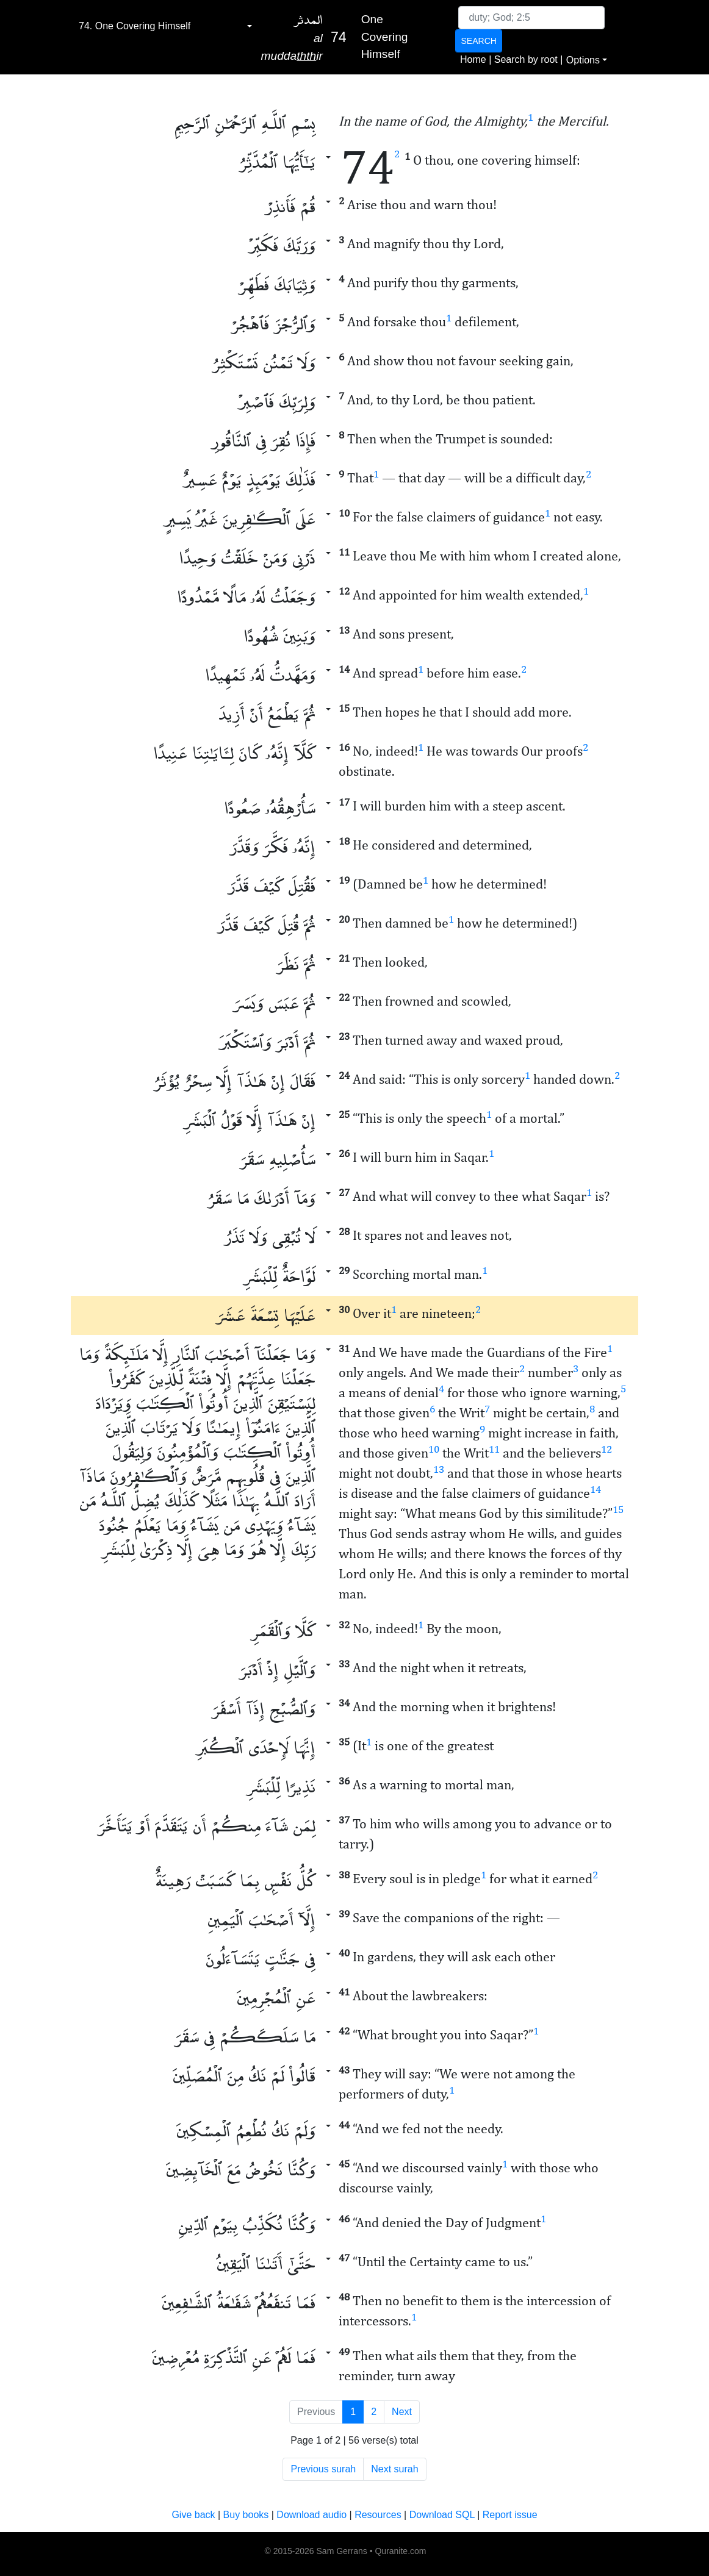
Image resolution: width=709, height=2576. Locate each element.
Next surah (394, 2469)
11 (494, 1449)
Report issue (510, 2515)
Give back (193, 2515)
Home (473, 59)
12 (606, 1449)
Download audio (311, 2515)
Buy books (246, 2515)
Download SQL (442, 2515)
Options (583, 60)
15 (618, 1509)
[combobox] (165, 26)
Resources (377, 2515)
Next (402, 2411)
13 (438, 1469)
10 (433, 1449)
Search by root (526, 59)
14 (595, 1489)
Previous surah (323, 2469)
